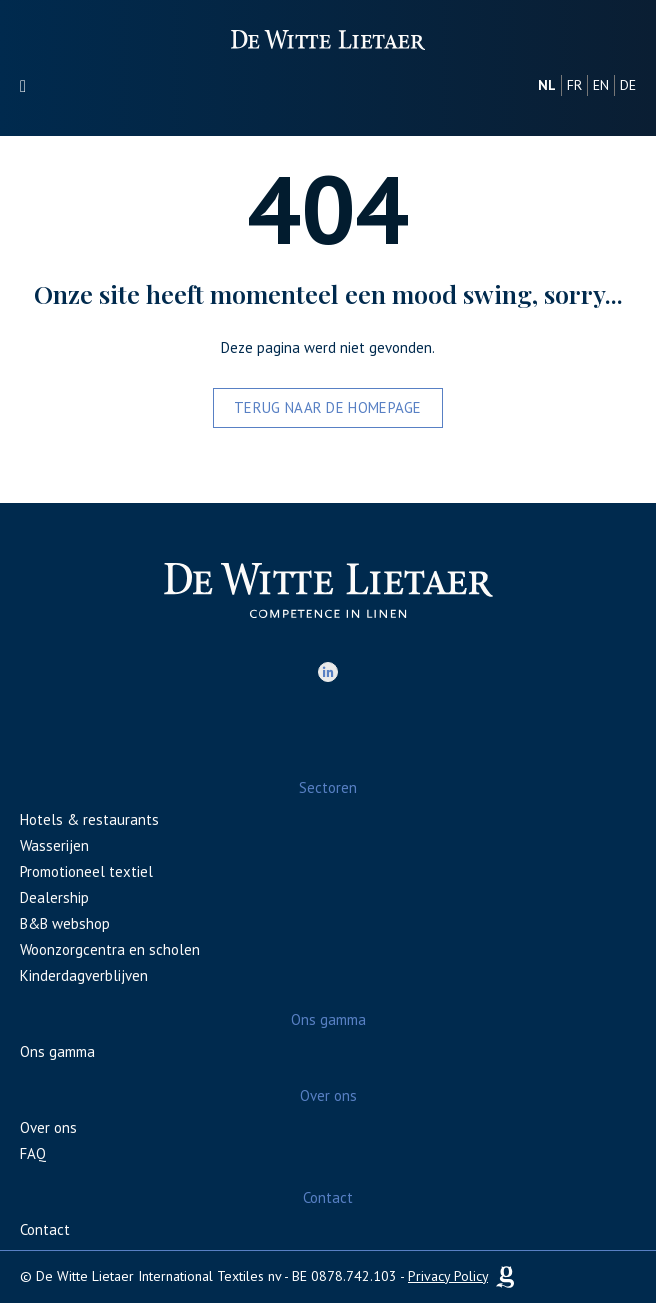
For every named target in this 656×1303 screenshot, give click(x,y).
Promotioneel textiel (86, 871)
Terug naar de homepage (328, 407)
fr (574, 85)
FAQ (33, 1153)
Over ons (48, 1127)
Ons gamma (57, 1051)
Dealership (54, 897)
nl (547, 85)
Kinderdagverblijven (84, 975)
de (628, 85)
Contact (45, 1229)
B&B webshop (65, 923)
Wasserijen (54, 845)
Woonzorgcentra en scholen (110, 949)
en (601, 85)
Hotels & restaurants (89, 819)
